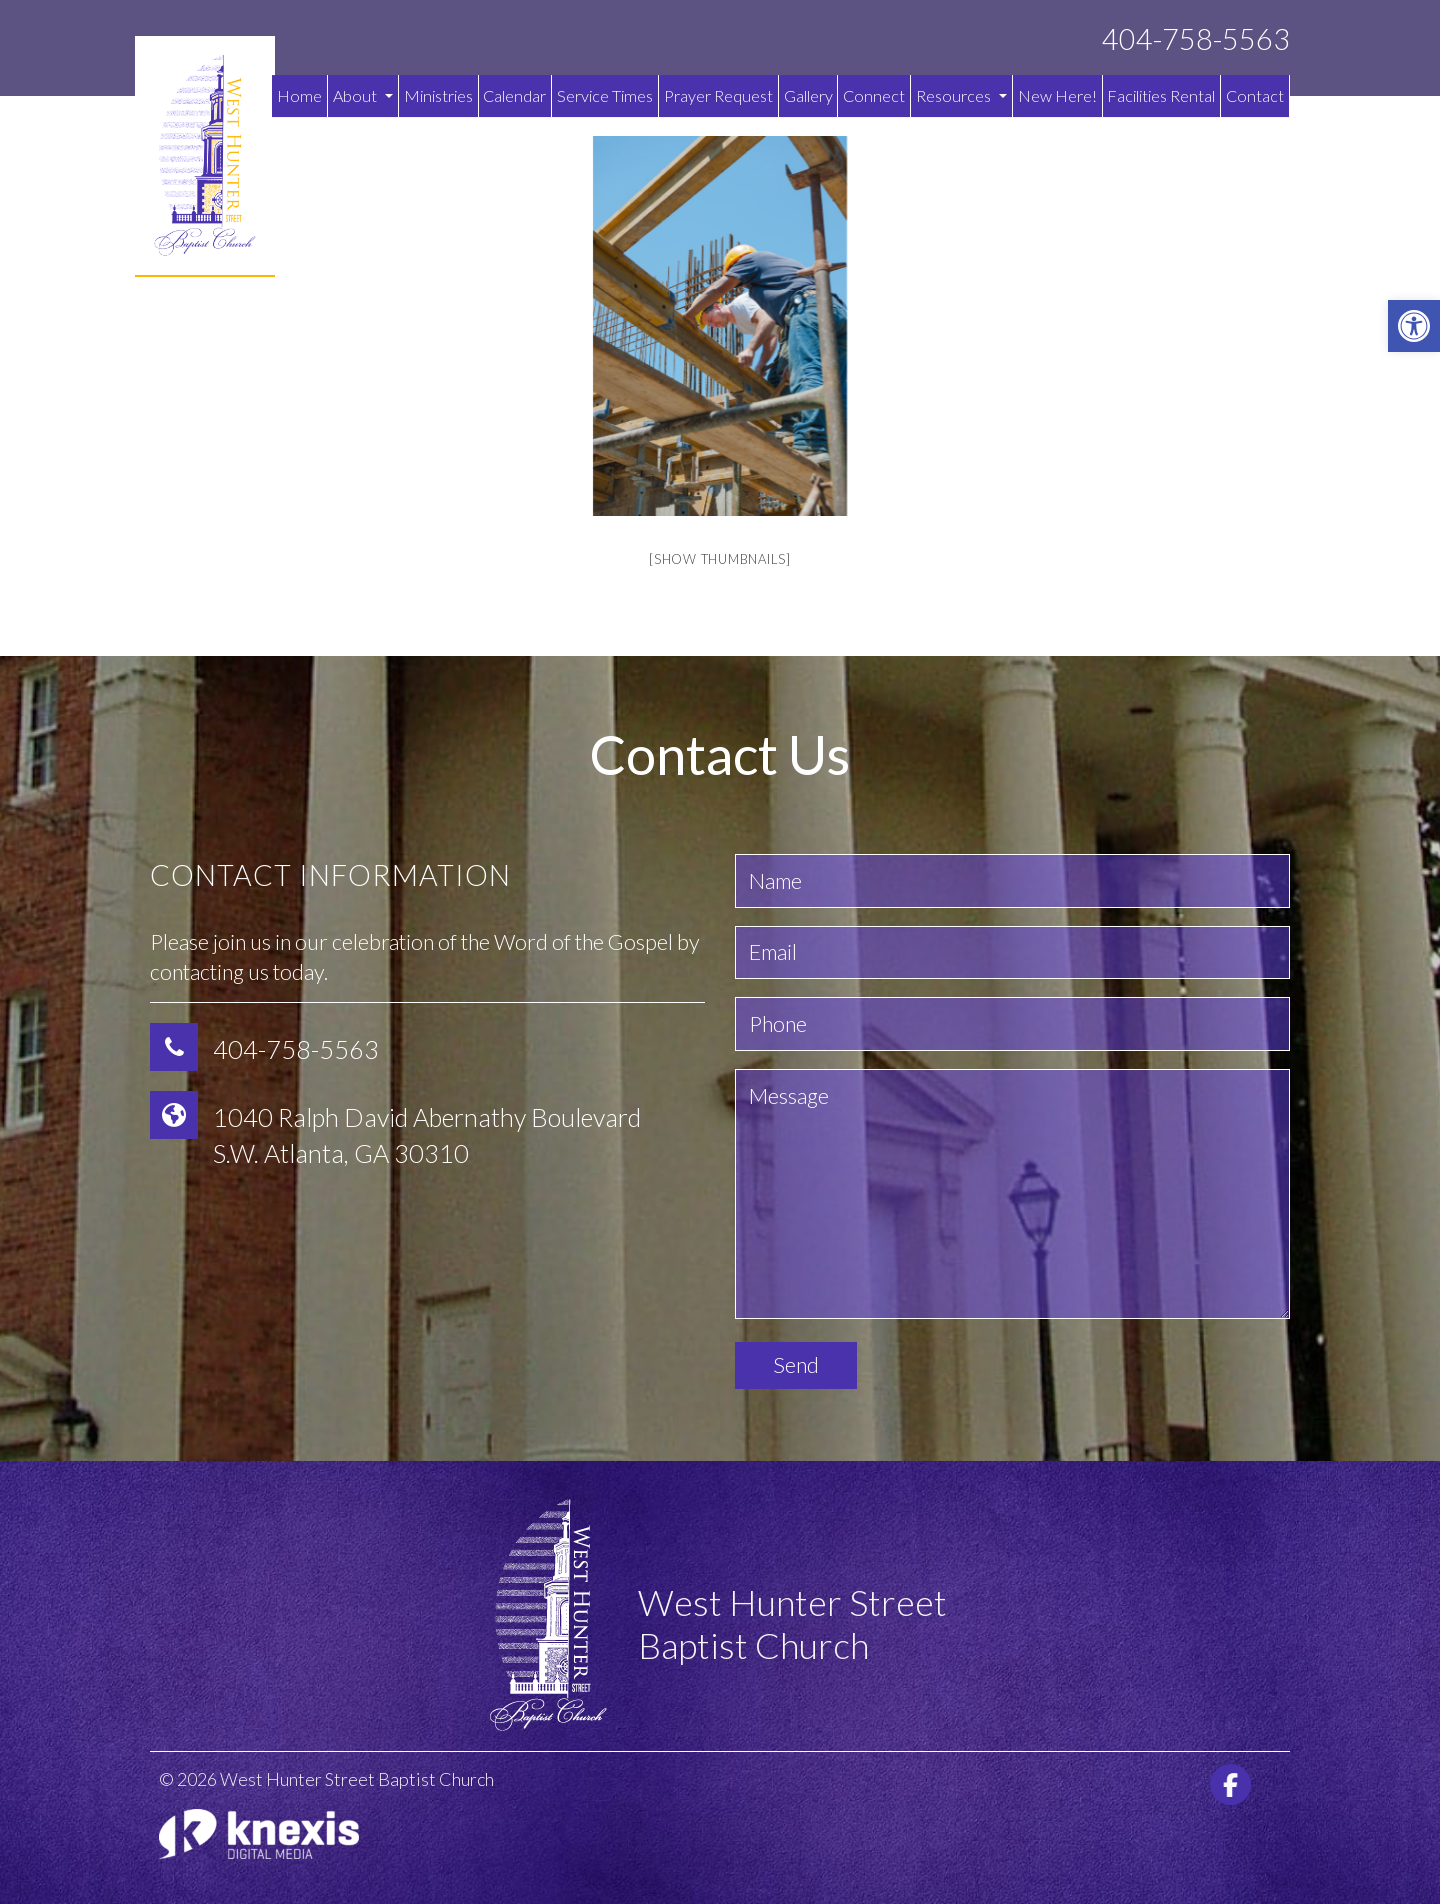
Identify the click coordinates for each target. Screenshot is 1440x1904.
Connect (874, 95)
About (363, 95)
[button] (1414, 326)
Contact (1255, 95)
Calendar (514, 95)
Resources (961, 95)
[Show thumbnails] (720, 559)
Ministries (438, 95)
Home (299, 95)
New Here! (1057, 95)
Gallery (808, 95)
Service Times (605, 95)
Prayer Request (718, 95)
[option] (720, 326)
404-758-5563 (1196, 39)
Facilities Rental (1161, 95)
